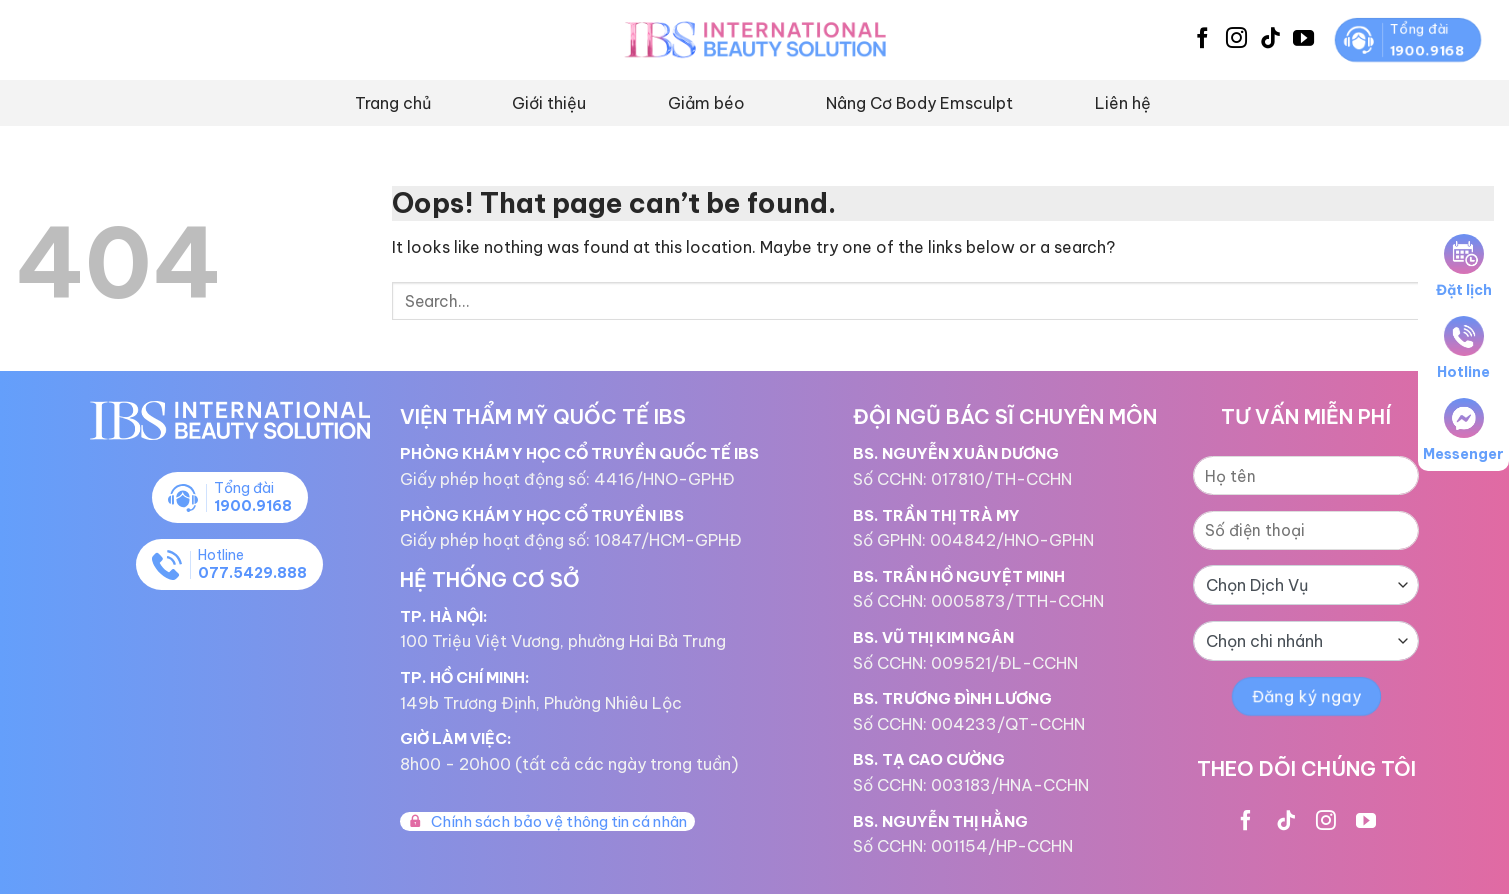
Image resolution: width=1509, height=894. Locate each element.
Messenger (1463, 430)
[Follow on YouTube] (1303, 39)
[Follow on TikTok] (1270, 39)
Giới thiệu (549, 103)
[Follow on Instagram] (1236, 39)
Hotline (1463, 348)
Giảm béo (706, 103)
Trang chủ (393, 103)
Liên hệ (1123, 103)
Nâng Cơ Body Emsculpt (919, 103)
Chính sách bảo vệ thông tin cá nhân (547, 821)
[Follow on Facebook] (1202, 39)
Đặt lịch (1464, 266)
